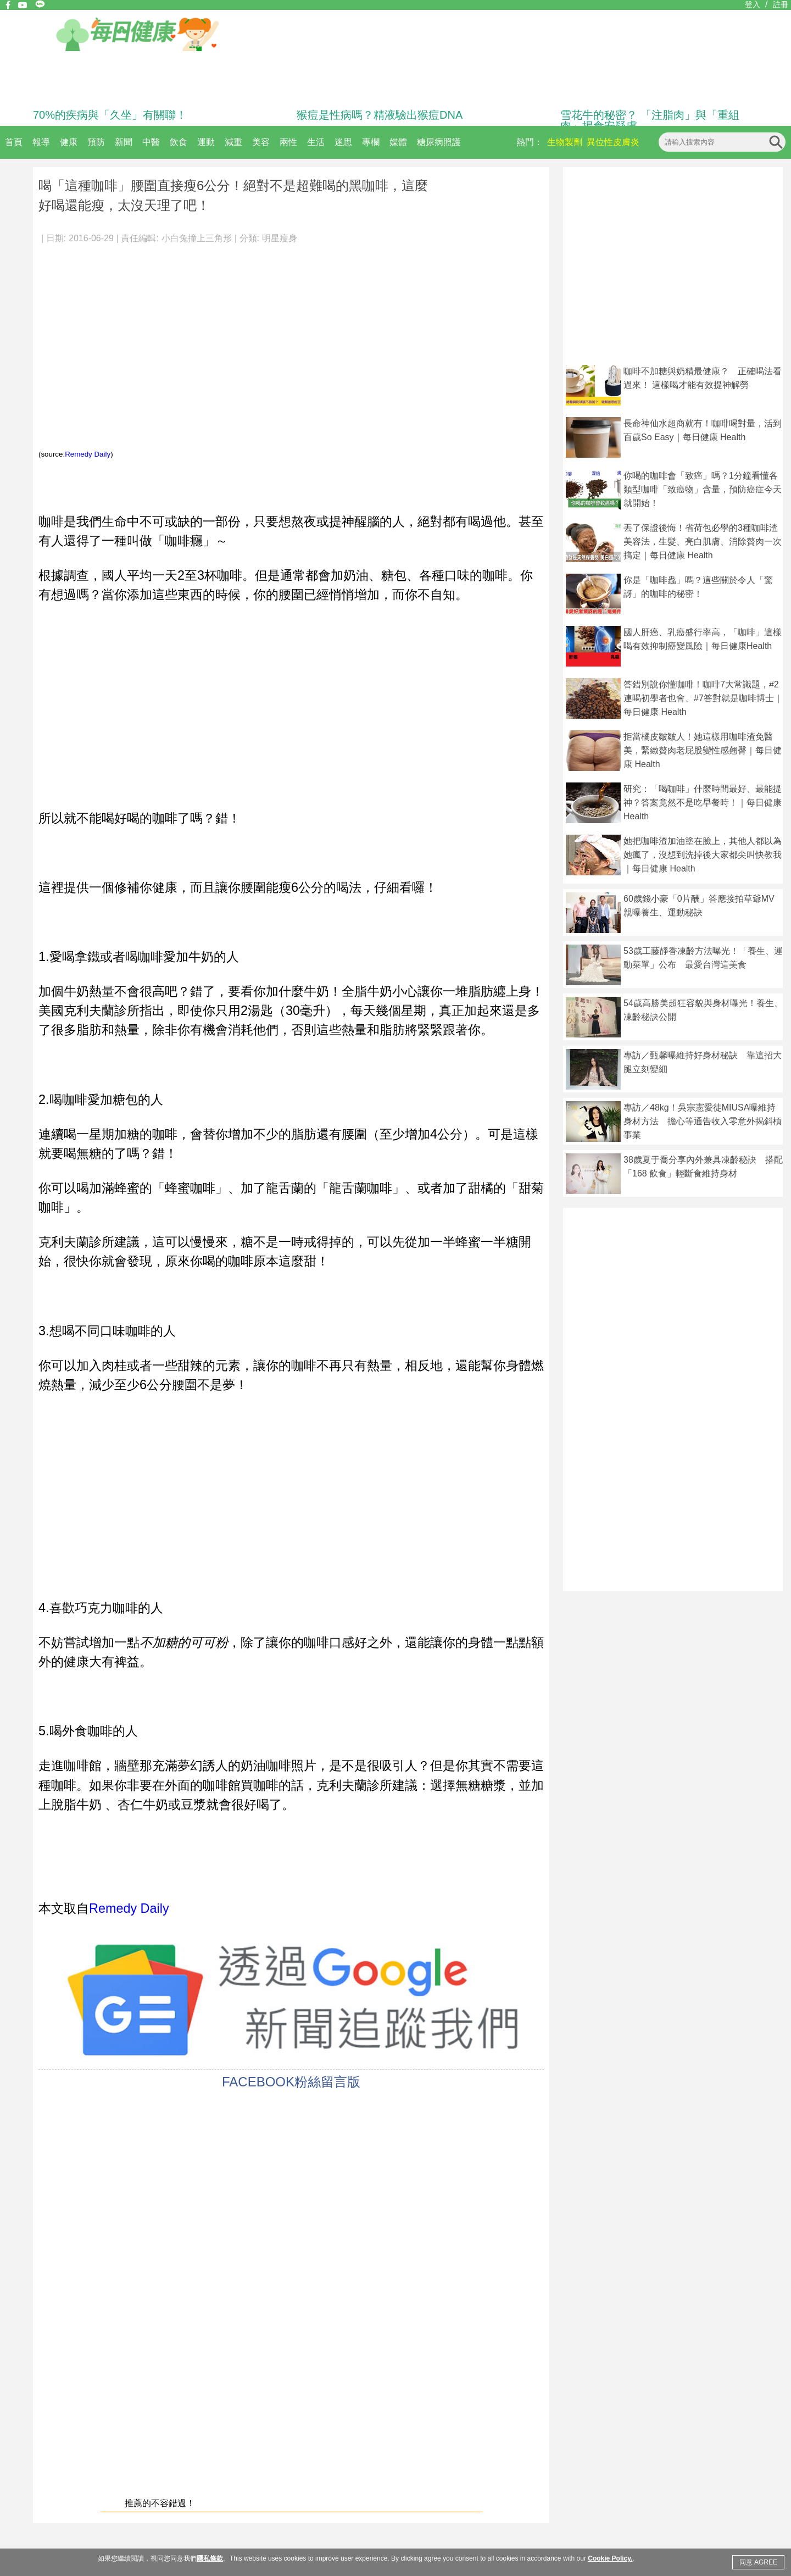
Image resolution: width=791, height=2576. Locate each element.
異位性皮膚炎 (613, 142)
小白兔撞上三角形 (196, 238)
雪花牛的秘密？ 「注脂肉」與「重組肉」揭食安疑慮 (649, 120)
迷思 (343, 142)
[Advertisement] (252, 324)
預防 (96, 142)
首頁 (14, 142)
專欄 (371, 142)
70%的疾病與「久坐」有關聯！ (110, 115)
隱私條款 (210, 2558)
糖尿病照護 (439, 142)
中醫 (151, 142)
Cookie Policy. (610, 2558)
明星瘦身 (279, 238)
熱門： (529, 142)
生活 (316, 142)
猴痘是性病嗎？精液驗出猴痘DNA (380, 115)
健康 (68, 142)
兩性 (288, 142)
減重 (233, 142)
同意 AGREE (758, 2562)
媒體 (398, 142)
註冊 (780, 4)
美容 (261, 142)
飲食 (178, 142)
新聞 (123, 142)
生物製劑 (564, 142)
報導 (41, 142)
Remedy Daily (87, 454)
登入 (752, 4)
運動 (206, 142)
